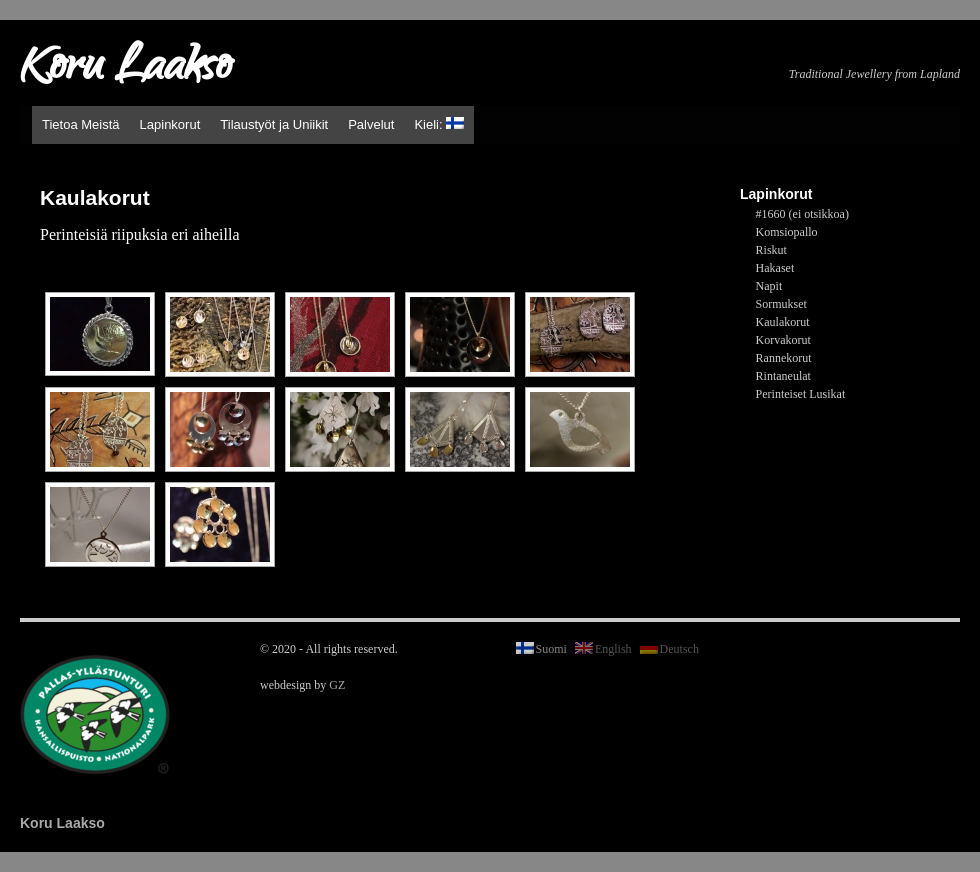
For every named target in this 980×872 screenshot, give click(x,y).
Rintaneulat (783, 376)
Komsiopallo (787, 232)
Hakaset (775, 268)
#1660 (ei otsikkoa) (802, 214)
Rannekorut (784, 358)
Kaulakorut (783, 322)
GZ (337, 685)
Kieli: (439, 124)
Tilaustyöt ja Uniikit (274, 124)
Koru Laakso (125, 70)
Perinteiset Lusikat (801, 394)
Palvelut (371, 124)
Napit (769, 286)
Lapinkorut (170, 124)
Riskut (771, 250)
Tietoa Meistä (81, 124)
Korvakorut (783, 340)
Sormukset (781, 304)
